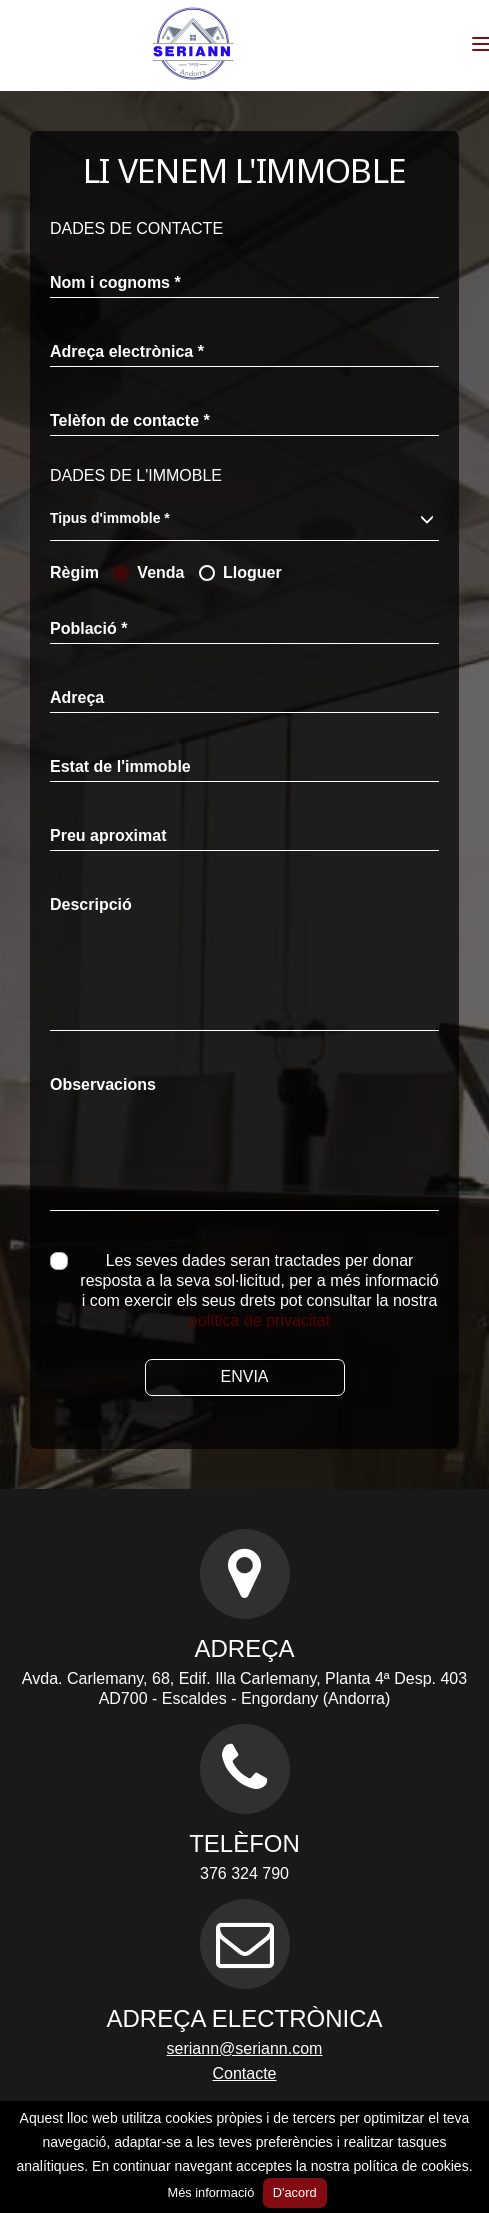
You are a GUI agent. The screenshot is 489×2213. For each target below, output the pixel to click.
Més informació (210, 2192)
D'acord (295, 2192)
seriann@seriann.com (245, 2048)
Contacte (244, 2073)
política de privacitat (259, 1320)
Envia (244, 1376)
